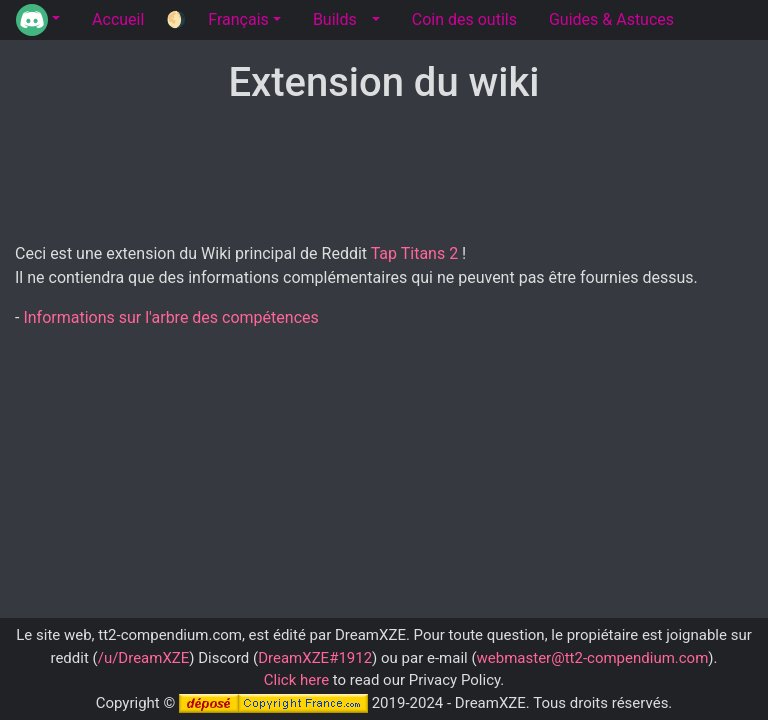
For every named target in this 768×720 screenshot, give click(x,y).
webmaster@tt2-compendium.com (593, 658)
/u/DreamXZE (144, 658)
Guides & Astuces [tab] (611, 19)
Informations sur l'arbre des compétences (170, 317)
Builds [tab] (335, 19)
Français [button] (238, 19)
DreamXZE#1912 (315, 658)
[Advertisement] (384, 175)
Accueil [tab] (118, 19)
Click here (296, 680)
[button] (38, 20)
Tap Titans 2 (414, 253)
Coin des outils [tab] (464, 19)
